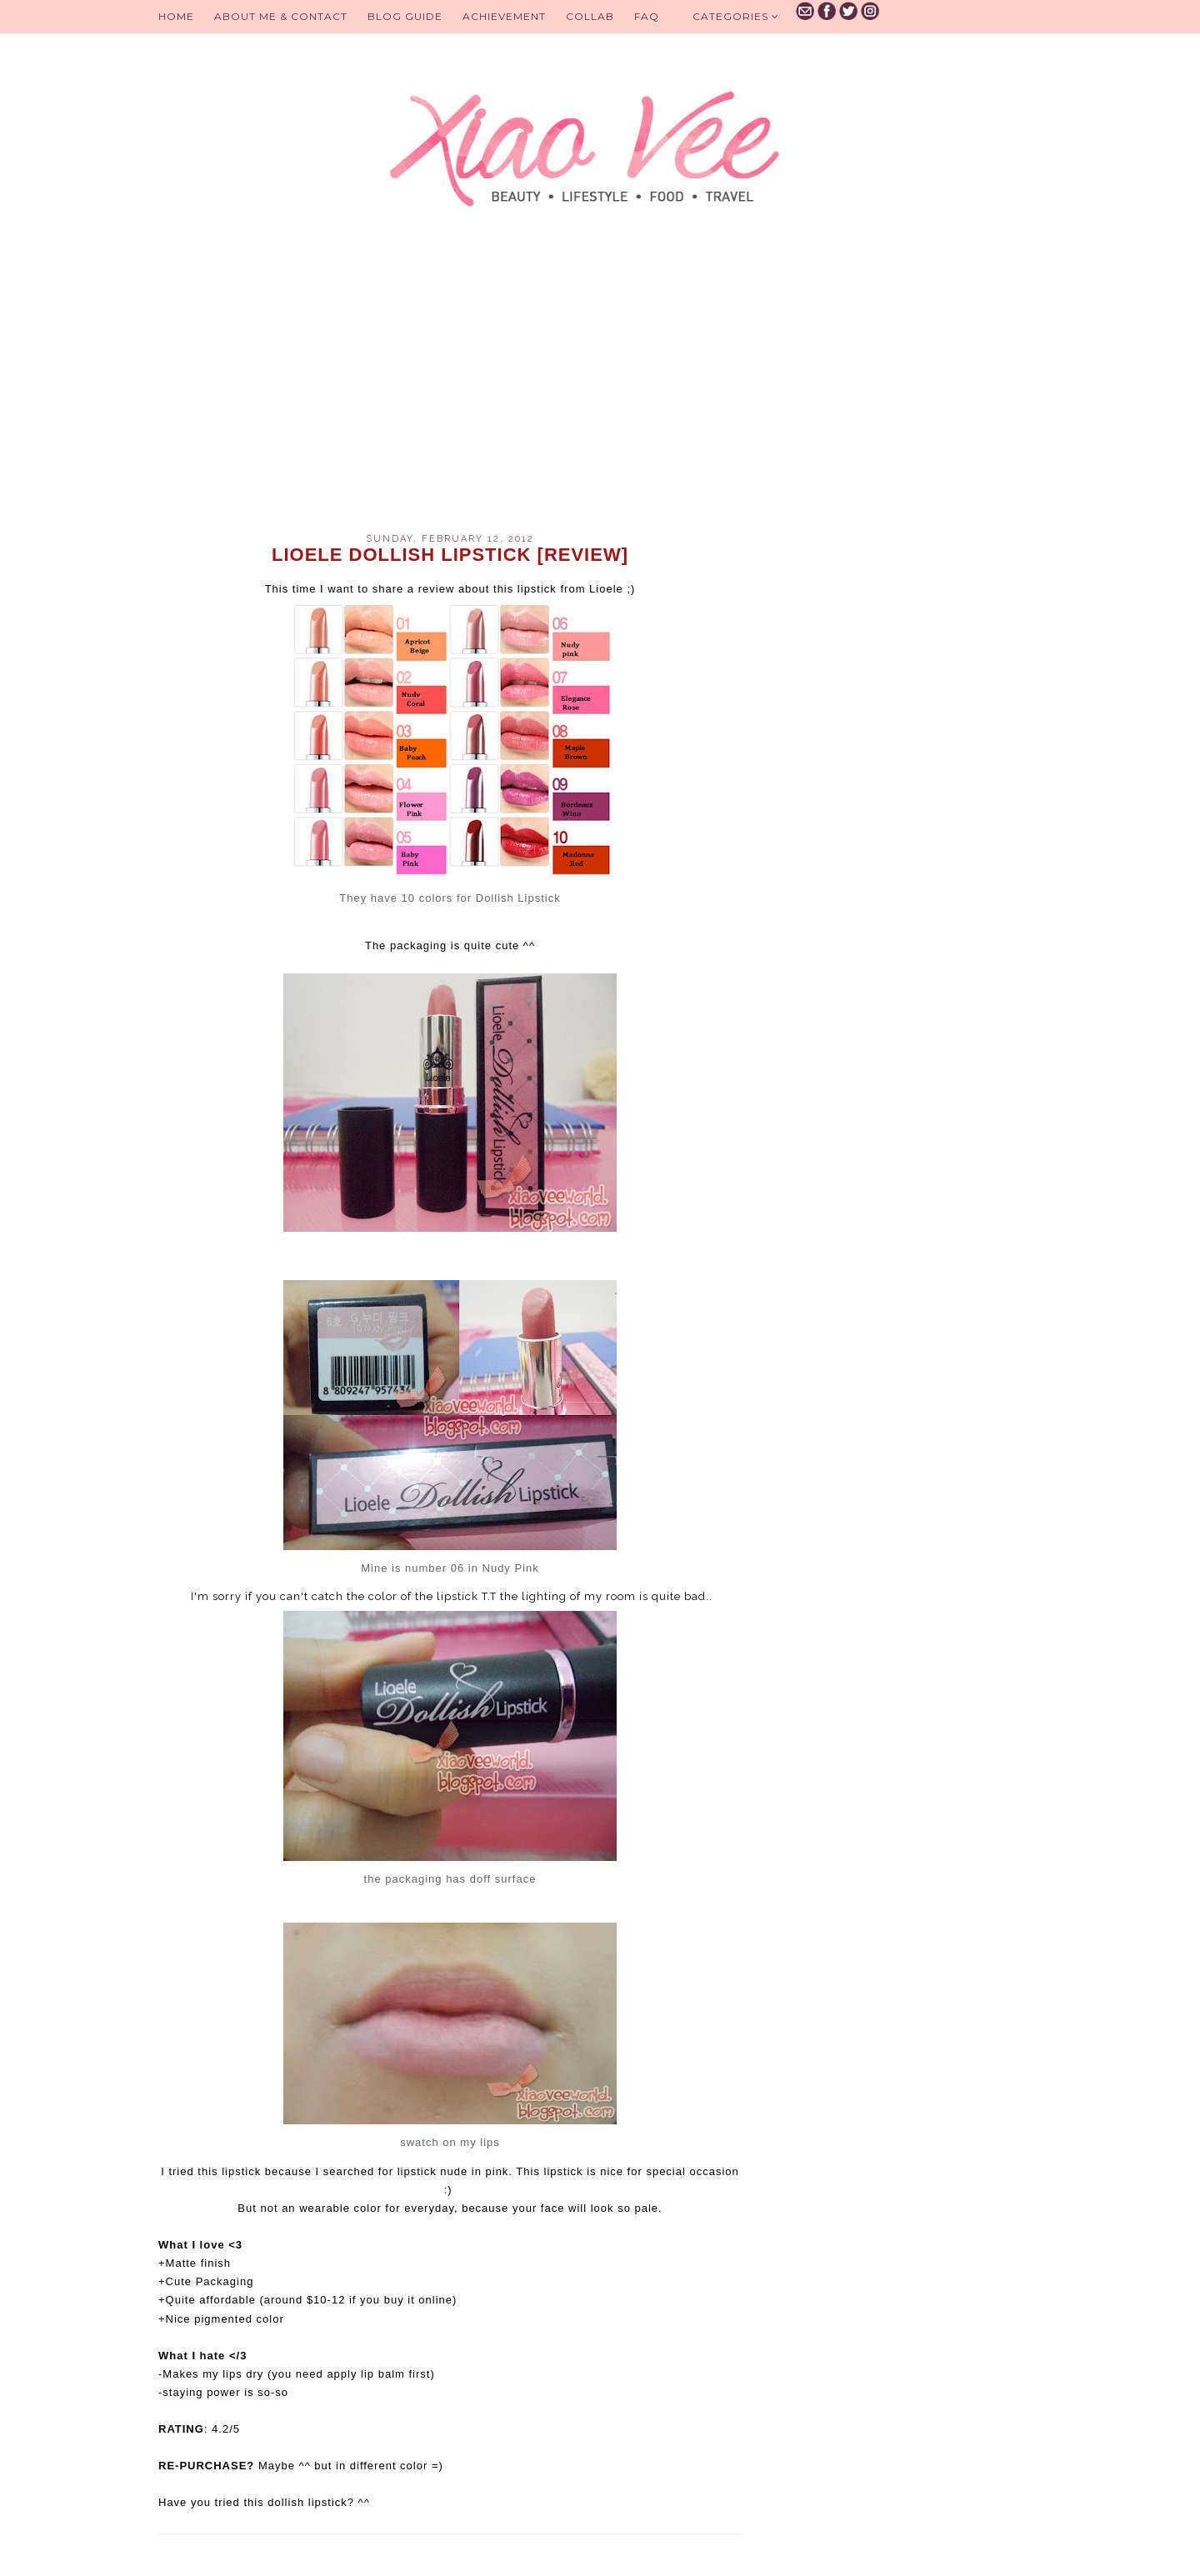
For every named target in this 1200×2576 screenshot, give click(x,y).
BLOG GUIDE (405, 16)
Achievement (504, 16)
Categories (735, 16)
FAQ (646, 16)
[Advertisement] (450, 391)
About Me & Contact (281, 16)
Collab (590, 16)
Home (176, 16)
